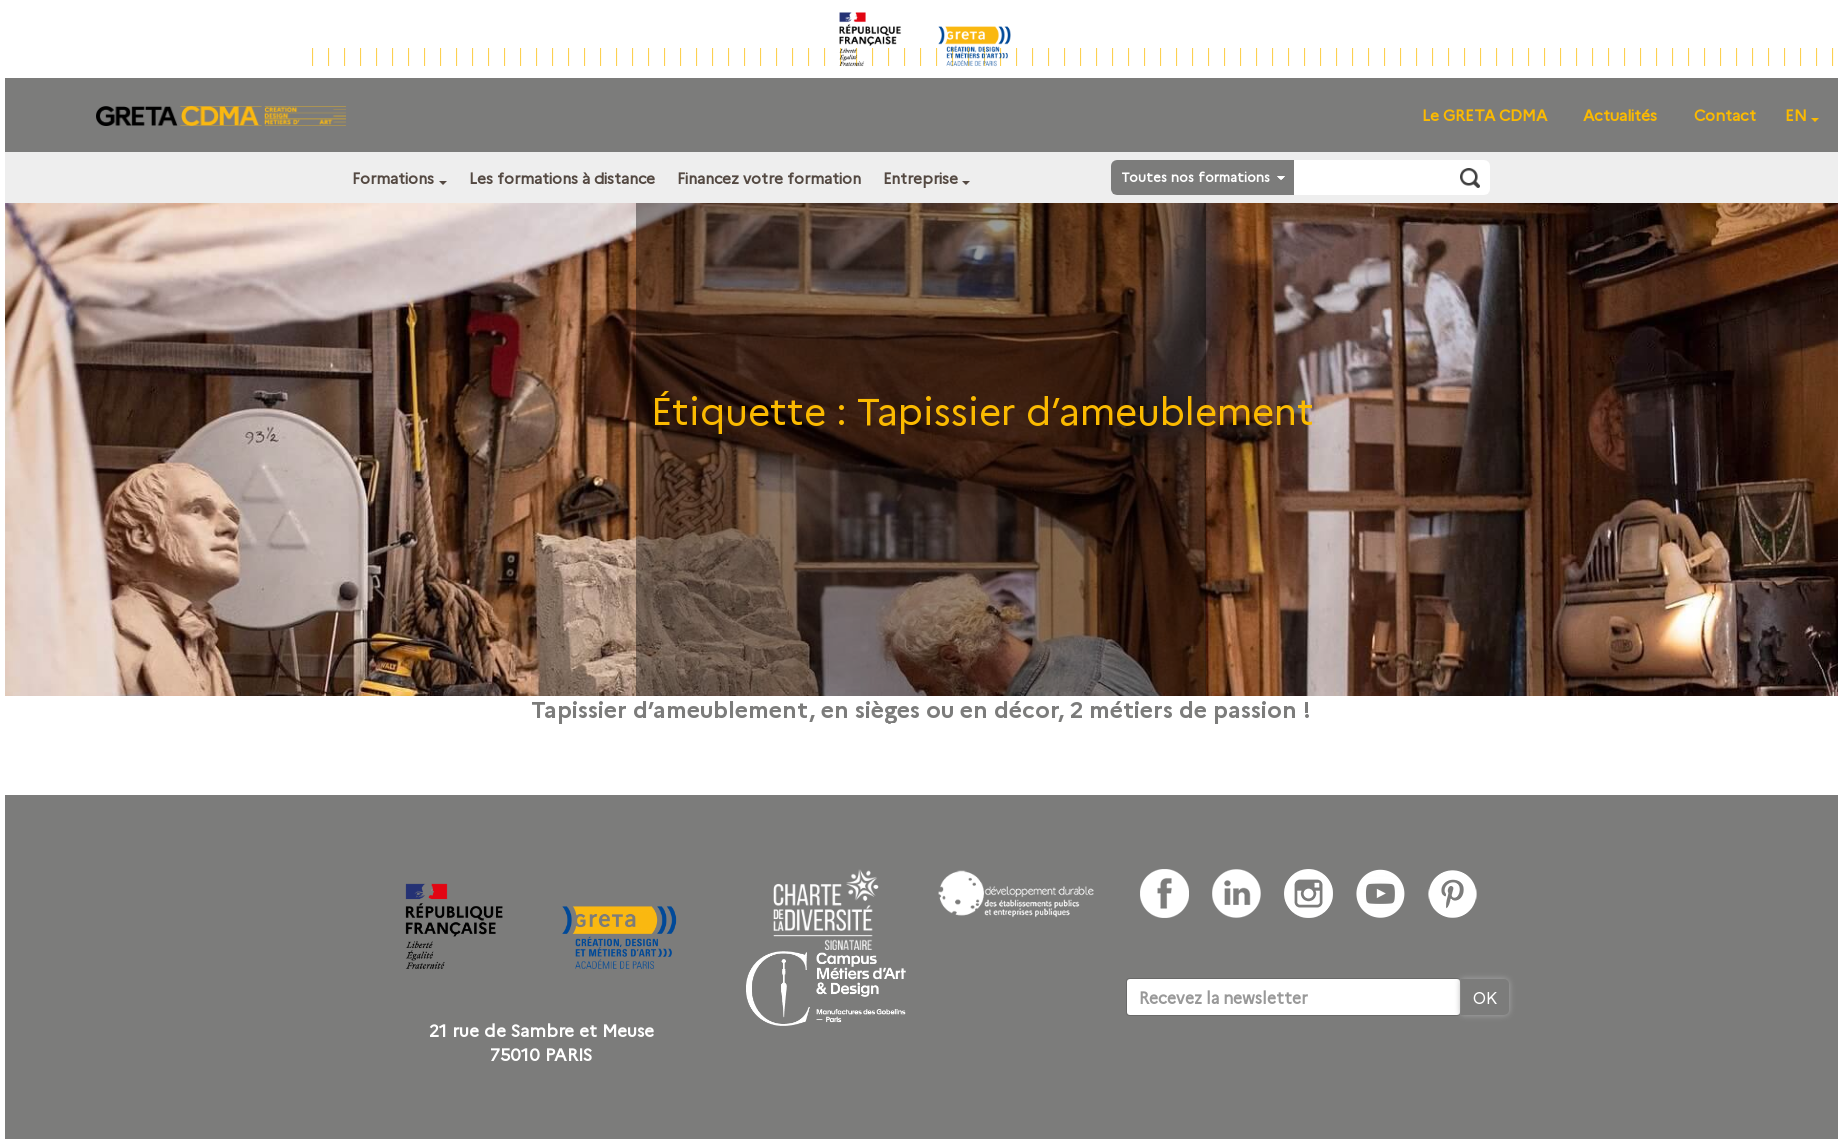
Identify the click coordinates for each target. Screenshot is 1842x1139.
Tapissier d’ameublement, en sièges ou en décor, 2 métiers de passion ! (921, 708)
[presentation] (1278, 1077)
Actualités (1620, 114)
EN (1796, 114)
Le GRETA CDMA (1484, 114)
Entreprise (920, 177)
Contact (1725, 114)
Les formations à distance (562, 177)
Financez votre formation (769, 177)
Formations (393, 177)
